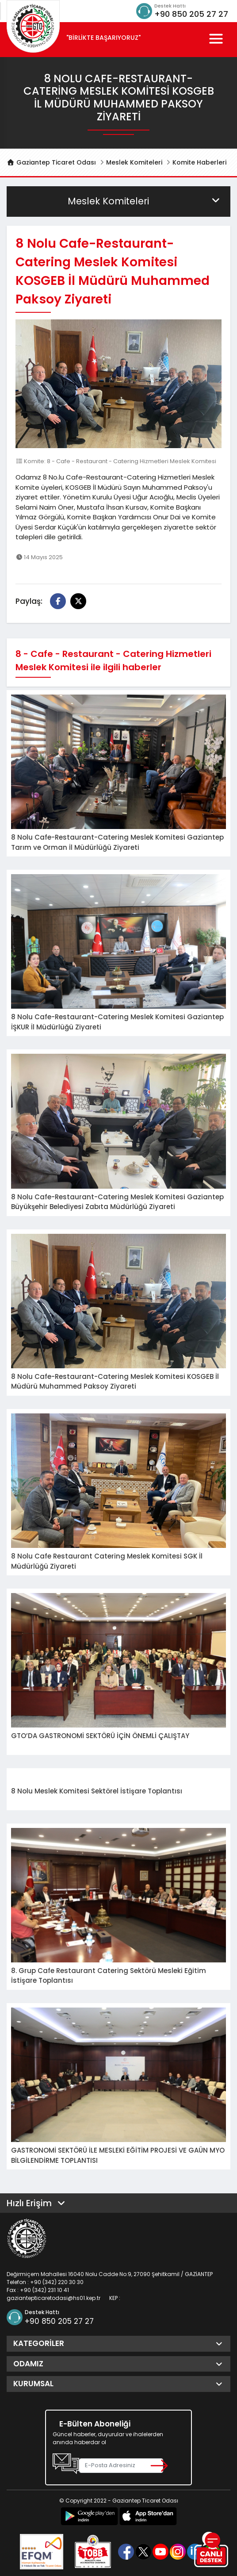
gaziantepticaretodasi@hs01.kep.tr (53, 2298)
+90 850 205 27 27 (191, 13)
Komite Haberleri (199, 162)
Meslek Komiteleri (134, 162)
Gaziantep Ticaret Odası (51, 162)
